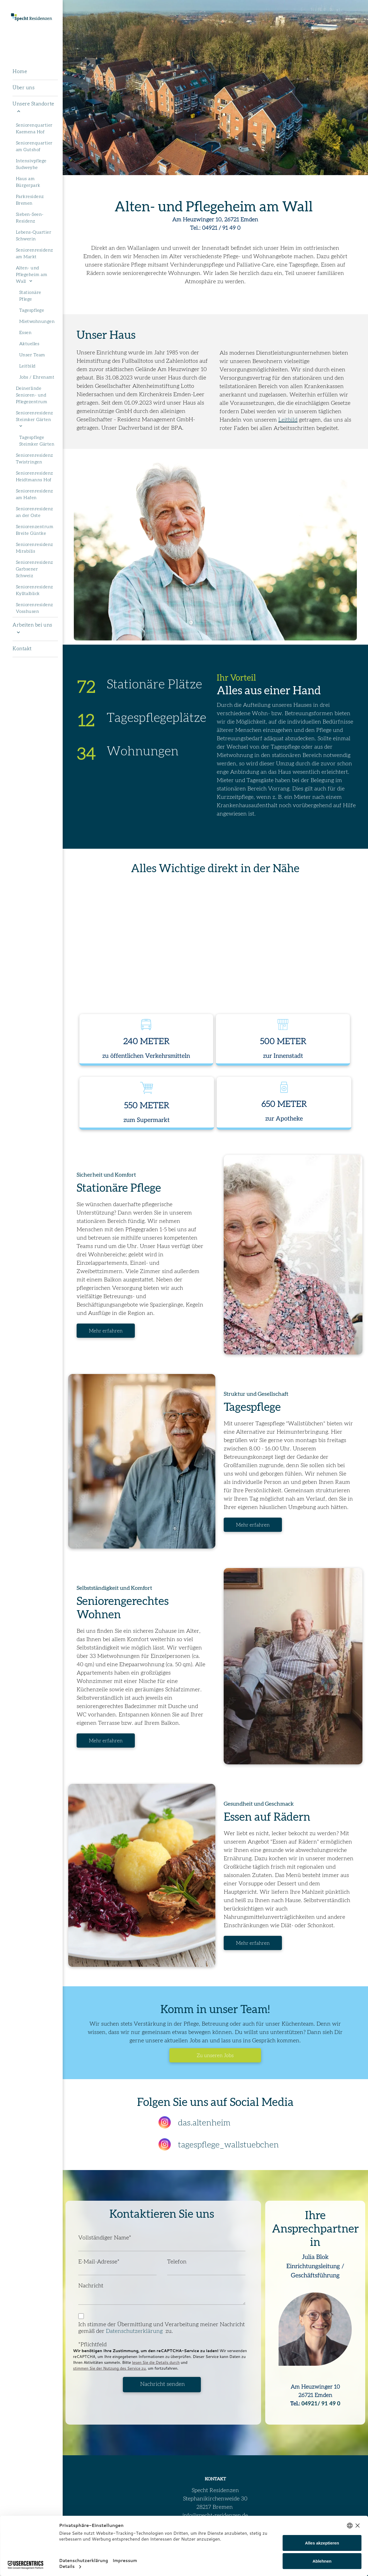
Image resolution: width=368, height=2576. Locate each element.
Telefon (177, 2262)
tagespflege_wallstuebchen (228, 2145)
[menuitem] (35, 72)
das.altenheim (204, 2123)
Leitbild (288, 420)
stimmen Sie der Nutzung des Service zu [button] (109, 2368)
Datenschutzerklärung (135, 2331)
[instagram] (165, 2123)
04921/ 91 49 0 (320, 2403)
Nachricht (90, 2286)
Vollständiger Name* (104, 2238)
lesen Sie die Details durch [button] (156, 2362)
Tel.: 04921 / (205, 228)
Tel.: (295, 2403)
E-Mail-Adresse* (99, 2262)
